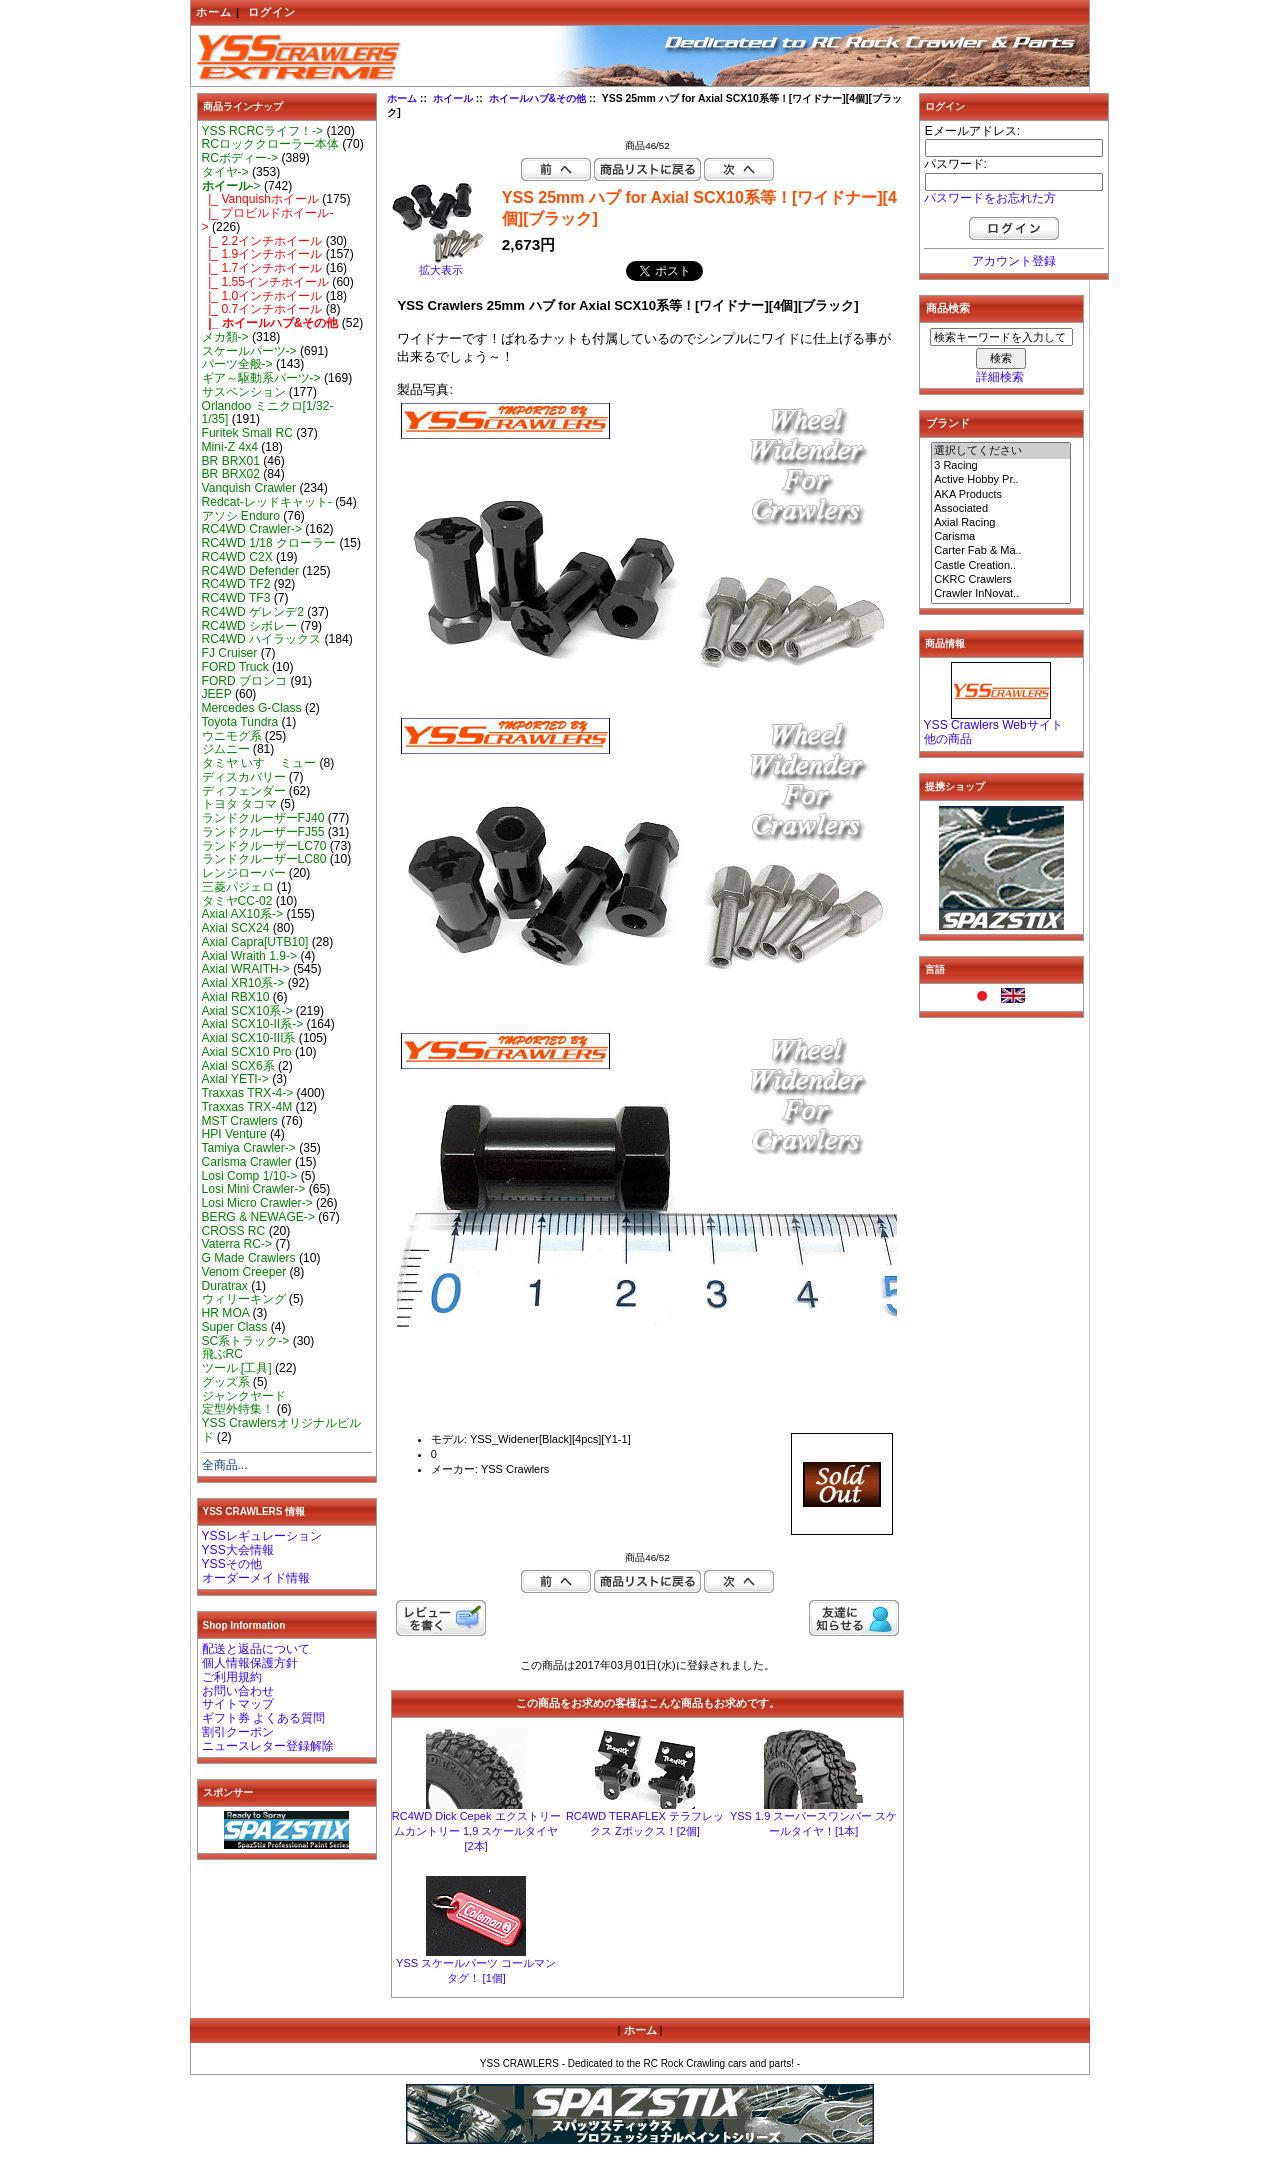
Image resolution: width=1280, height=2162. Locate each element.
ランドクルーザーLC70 (264, 846)
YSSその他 (232, 1564)
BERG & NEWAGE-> (258, 1217)
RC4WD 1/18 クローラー (269, 543)
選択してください (1001, 451)
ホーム (214, 12)
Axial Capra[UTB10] (255, 942)
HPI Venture (234, 1134)
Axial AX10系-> (243, 914)
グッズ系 (226, 1382)
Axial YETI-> (235, 1079)
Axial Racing (1001, 523)
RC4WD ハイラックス (262, 639)
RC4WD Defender (250, 571)
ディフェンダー (244, 791)
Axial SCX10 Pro (247, 1052)
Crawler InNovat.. (1001, 594)
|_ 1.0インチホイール (262, 296)
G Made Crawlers (249, 1258)
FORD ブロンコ (245, 681)
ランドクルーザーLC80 (264, 859)
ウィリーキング (244, 1299)
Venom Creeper (244, 1272)
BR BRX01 (231, 461)
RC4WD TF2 (236, 584)
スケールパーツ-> (249, 351)
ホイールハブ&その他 (538, 98)
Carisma (1001, 537)
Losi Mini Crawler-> (254, 1189)
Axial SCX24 (236, 928)
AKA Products (1001, 495)
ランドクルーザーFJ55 (263, 832)
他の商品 (948, 739)
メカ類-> (225, 337)
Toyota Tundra (240, 722)
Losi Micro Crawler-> (257, 1203)
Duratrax (225, 1286)
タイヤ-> (225, 172)
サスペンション (244, 392)
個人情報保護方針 (250, 1663)
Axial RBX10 (236, 997)
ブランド (948, 423)
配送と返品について (256, 1649)
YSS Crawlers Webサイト (993, 725)
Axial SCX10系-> (247, 1011)
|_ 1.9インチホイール (262, 254)
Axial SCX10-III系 (249, 1038)
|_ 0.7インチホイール (262, 309)
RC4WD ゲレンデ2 (253, 612)
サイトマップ (238, 1704)
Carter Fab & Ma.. (1001, 551)
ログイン (272, 12)
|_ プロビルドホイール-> (268, 220)
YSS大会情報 (238, 1550)
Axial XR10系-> (243, 983)
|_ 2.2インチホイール (262, 241)
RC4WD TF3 (236, 598)
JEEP (217, 694)
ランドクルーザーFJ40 (263, 818)
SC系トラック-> (246, 1341)
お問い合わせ (238, 1691)
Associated (1001, 509)
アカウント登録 (1014, 261)
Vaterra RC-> (237, 1244)
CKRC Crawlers (1001, 580)
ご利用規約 (232, 1677)
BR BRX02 (231, 474)
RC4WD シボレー (250, 626)
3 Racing (1001, 466)
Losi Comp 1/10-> (250, 1176)
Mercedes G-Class (252, 708)
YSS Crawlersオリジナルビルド (281, 1430)
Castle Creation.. (1001, 566)
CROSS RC (234, 1231)
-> (231, 186)
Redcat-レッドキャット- (267, 502)
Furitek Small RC (247, 433)
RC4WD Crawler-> (252, 529)
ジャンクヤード (244, 1396)
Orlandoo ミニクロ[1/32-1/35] (268, 413)
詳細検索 (1000, 377)
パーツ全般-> (237, 364)
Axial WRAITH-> (246, 969)
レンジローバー (244, 873)
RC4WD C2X (237, 557)
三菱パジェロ (238, 887)
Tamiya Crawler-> (249, 1148)
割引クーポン (238, 1732)
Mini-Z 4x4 (230, 447)
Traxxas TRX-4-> (248, 1093)
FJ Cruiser (230, 653)
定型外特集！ (238, 1409)
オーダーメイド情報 (256, 1578)
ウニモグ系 (232, 736)
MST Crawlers (240, 1121)
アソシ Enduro (241, 516)
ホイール (453, 98)
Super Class (235, 1327)
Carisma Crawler (247, 1162)
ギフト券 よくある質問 (263, 1718)
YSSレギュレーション (262, 1536)
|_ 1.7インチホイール (262, 268)
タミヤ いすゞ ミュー (259, 763)
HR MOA (226, 1313)
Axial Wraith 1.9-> (250, 956)
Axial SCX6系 (238, 1066)
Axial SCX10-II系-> (253, 1024)
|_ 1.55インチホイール (266, 282)
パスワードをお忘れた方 (990, 198)
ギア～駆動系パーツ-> (261, 378)
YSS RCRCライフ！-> (263, 131)
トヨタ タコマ (239, 804)
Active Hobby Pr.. (1001, 480)
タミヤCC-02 (237, 901)
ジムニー (226, 749)
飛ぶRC (222, 1354)
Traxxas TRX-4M (247, 1107)
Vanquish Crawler (249, 488)
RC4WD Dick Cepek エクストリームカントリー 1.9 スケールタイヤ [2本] (476, 1831)
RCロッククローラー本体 (270, 144)
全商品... (225, 1465)
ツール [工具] (237, 1368)
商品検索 (948, 308)
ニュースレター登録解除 (268, 1746)
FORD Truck (235, 667)
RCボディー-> (240, 158)
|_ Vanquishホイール (260, 199)
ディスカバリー (244, 777)
